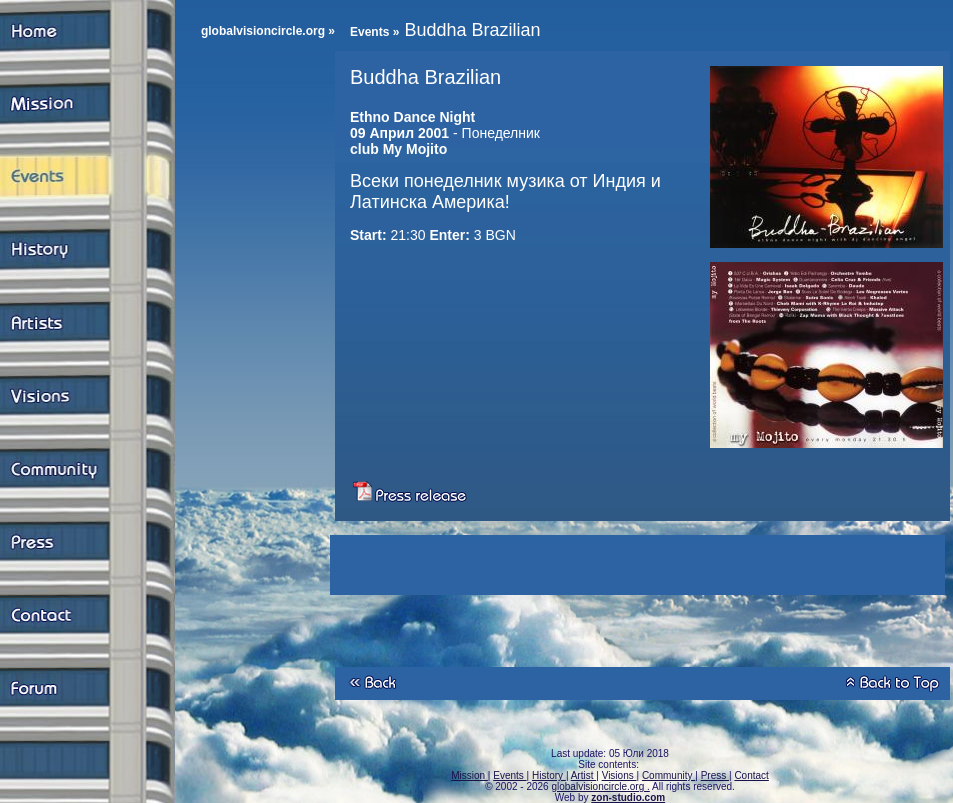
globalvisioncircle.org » (268, 31)
